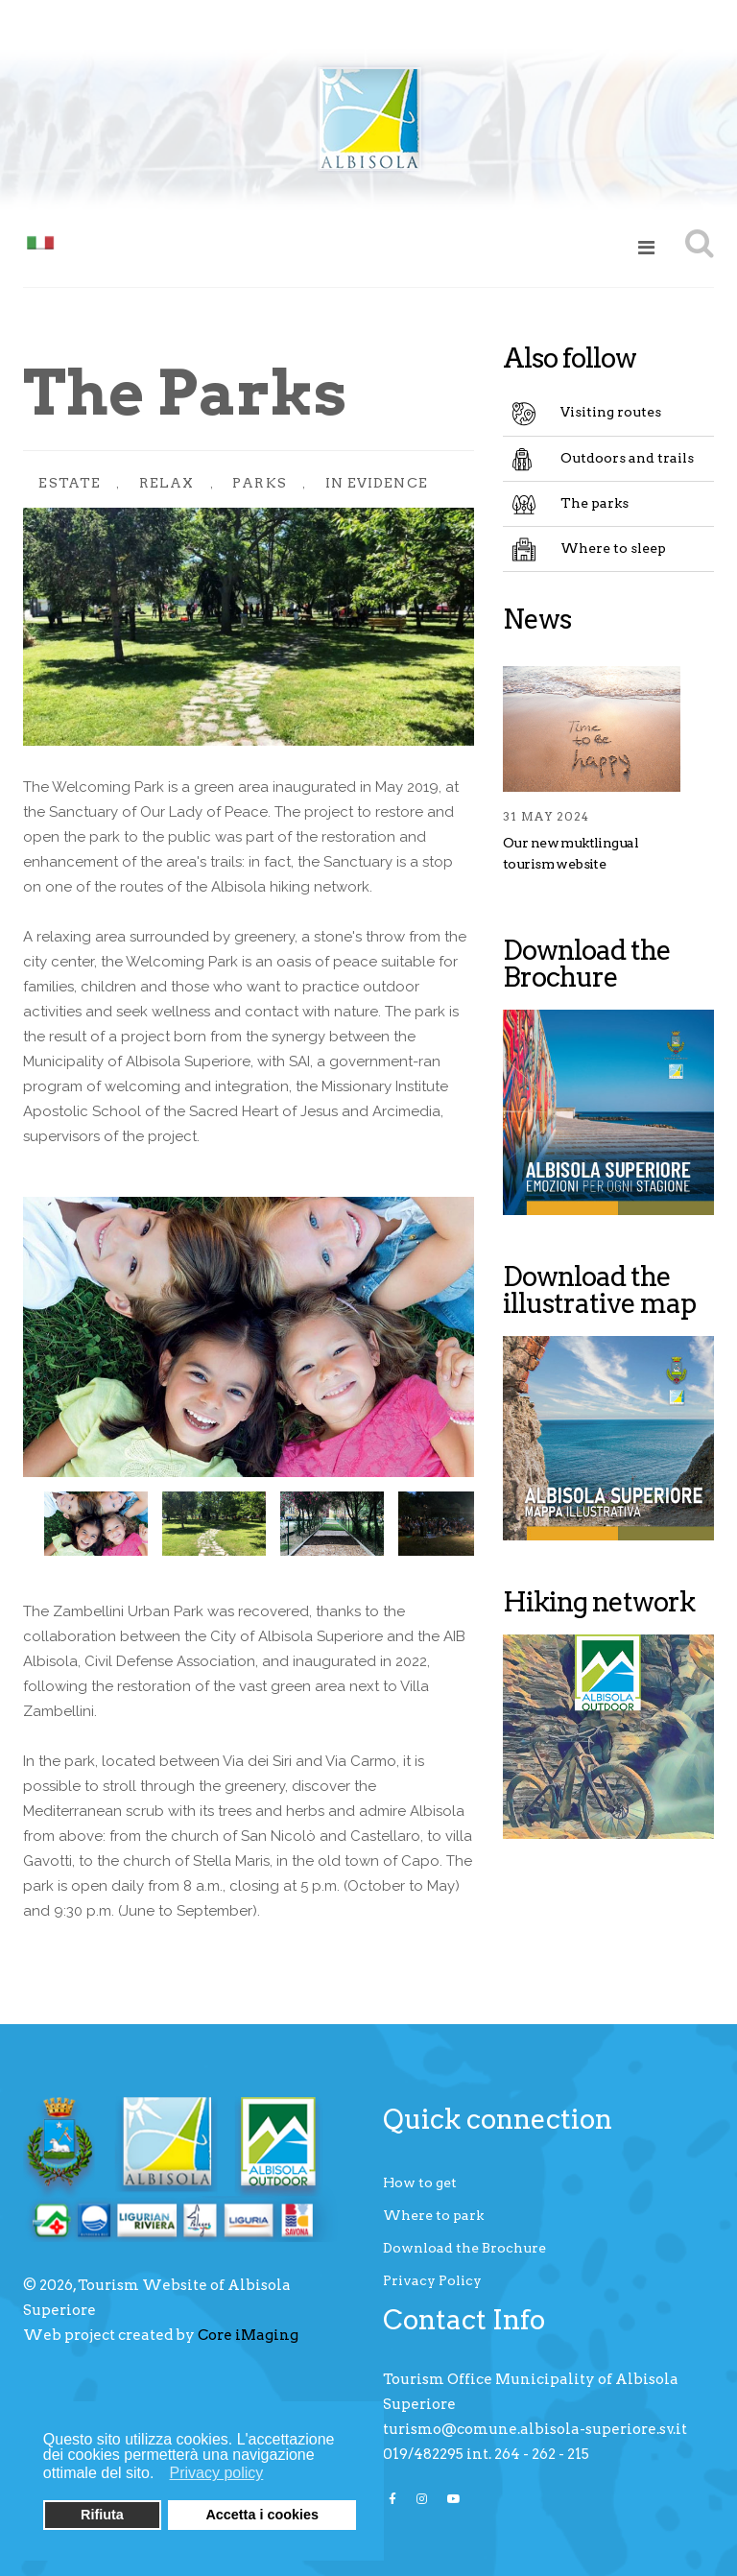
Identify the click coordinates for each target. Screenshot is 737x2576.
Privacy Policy (432, 2280)
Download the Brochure (464, 2247)
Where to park (433, 2215)
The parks (594, 503)
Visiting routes (610, 411)
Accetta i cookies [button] (262, 2514)
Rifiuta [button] (102, 2514)
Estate (69, 482)
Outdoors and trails (627, 457)
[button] (159, 2475)
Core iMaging (248, 2335)
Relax (167, 482)
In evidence (376, 482)
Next (445, 1522)
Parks (259, 482)
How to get (420, 2182)
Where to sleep (613, 548)
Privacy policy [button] (217, 2473)
